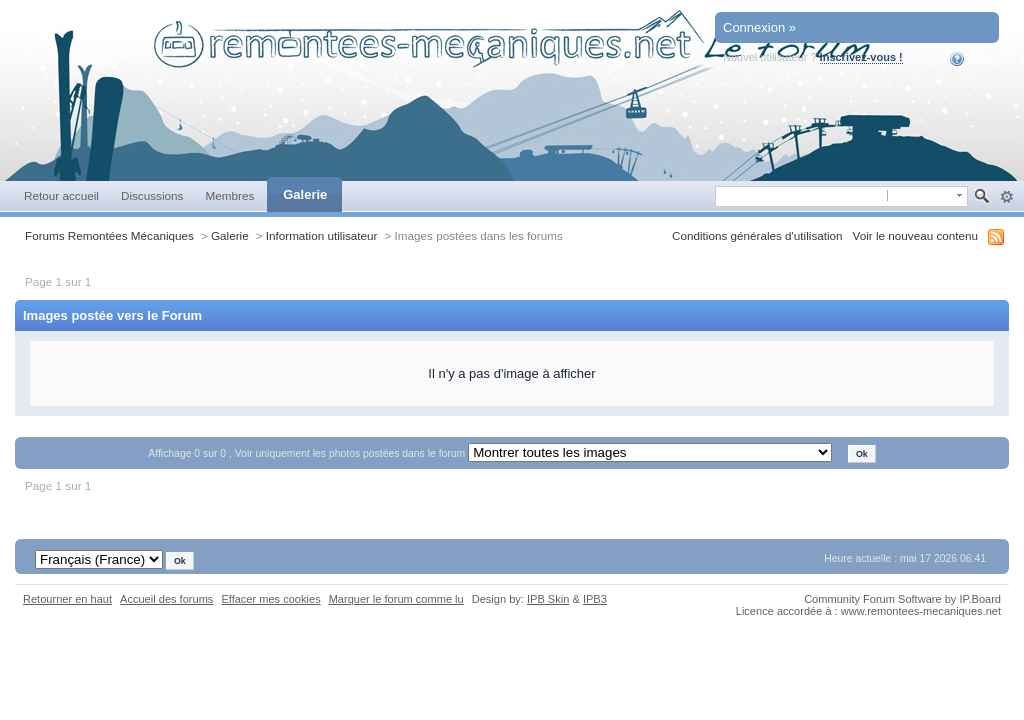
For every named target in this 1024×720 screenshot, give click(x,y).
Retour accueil (61, 195)
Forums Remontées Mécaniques (109, 235)
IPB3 (595, 599)
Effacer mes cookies (270, 599)
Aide (970, 59)
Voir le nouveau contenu (915, 235)
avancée (1006, 197)
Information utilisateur (322, 235)
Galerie (305, 194)
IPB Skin (548, 599)
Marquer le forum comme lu (396, 599)
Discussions (152, 195)
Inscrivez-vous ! (861, 57)
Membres (229, 195)
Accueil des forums (166, 599)
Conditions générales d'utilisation (757, 235)
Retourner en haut (67, 599)
